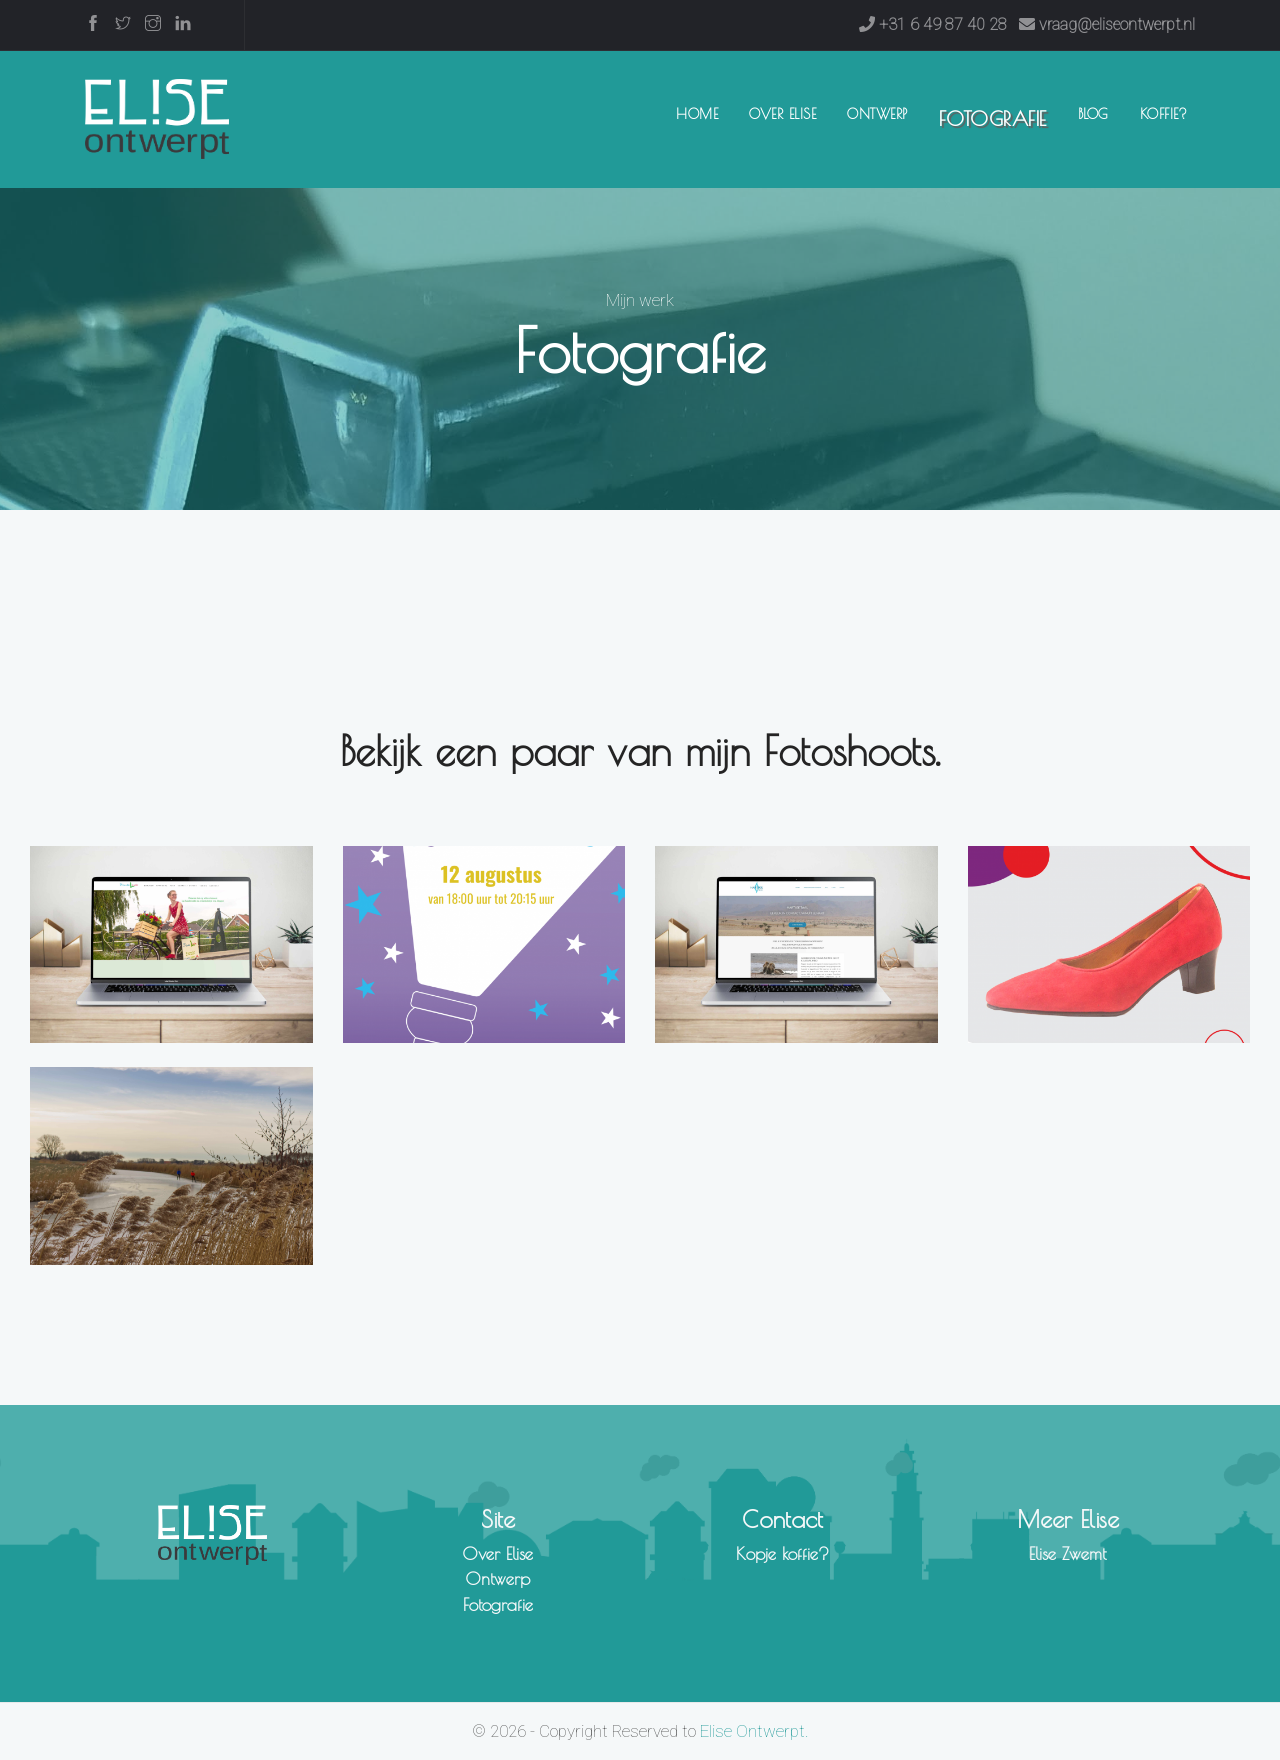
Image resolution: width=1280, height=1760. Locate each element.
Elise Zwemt (1067, 1554)
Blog (1093, 114)
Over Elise (782, 114)
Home (701, 112)
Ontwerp (877, 114)
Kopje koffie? (782, 1554)
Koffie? (1164, 114)
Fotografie (993, 118)
